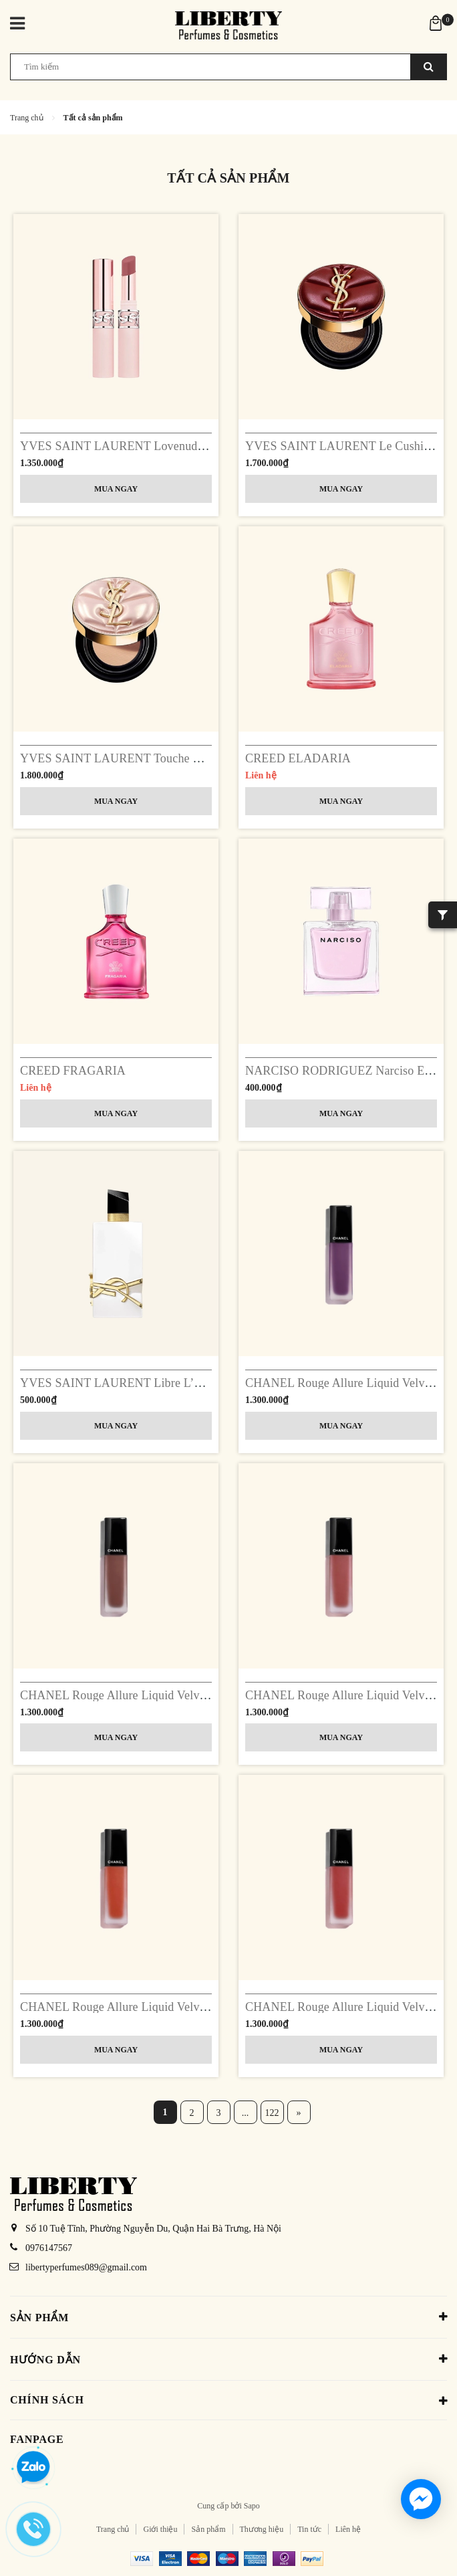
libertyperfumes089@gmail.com (86, 2267)
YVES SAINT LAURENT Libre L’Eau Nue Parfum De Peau (170, 1383)
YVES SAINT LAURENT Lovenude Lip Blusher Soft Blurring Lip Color (202, 446)
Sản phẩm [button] (228, 2316)
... (245, 2113)
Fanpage (37, 2439)
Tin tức (309, 2529)
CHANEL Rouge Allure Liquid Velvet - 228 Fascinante (156, 2007)
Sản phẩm (208, 2529)
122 (272, 2113)
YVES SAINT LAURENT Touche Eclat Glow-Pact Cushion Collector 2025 (207, 758)
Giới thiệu (160, 2529)
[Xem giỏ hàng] (436, 22)
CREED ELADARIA (298, 758)
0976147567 (48, 2248)
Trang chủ (113, 2529)
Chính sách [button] (228, 2401)
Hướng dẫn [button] (228, 2359)
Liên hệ (348, 2529)
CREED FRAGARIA (73, 1070)
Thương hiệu (262, 2529)
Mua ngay (116, 489)
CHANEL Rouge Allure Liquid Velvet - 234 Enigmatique (161, 1695)
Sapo (252, 2505)
